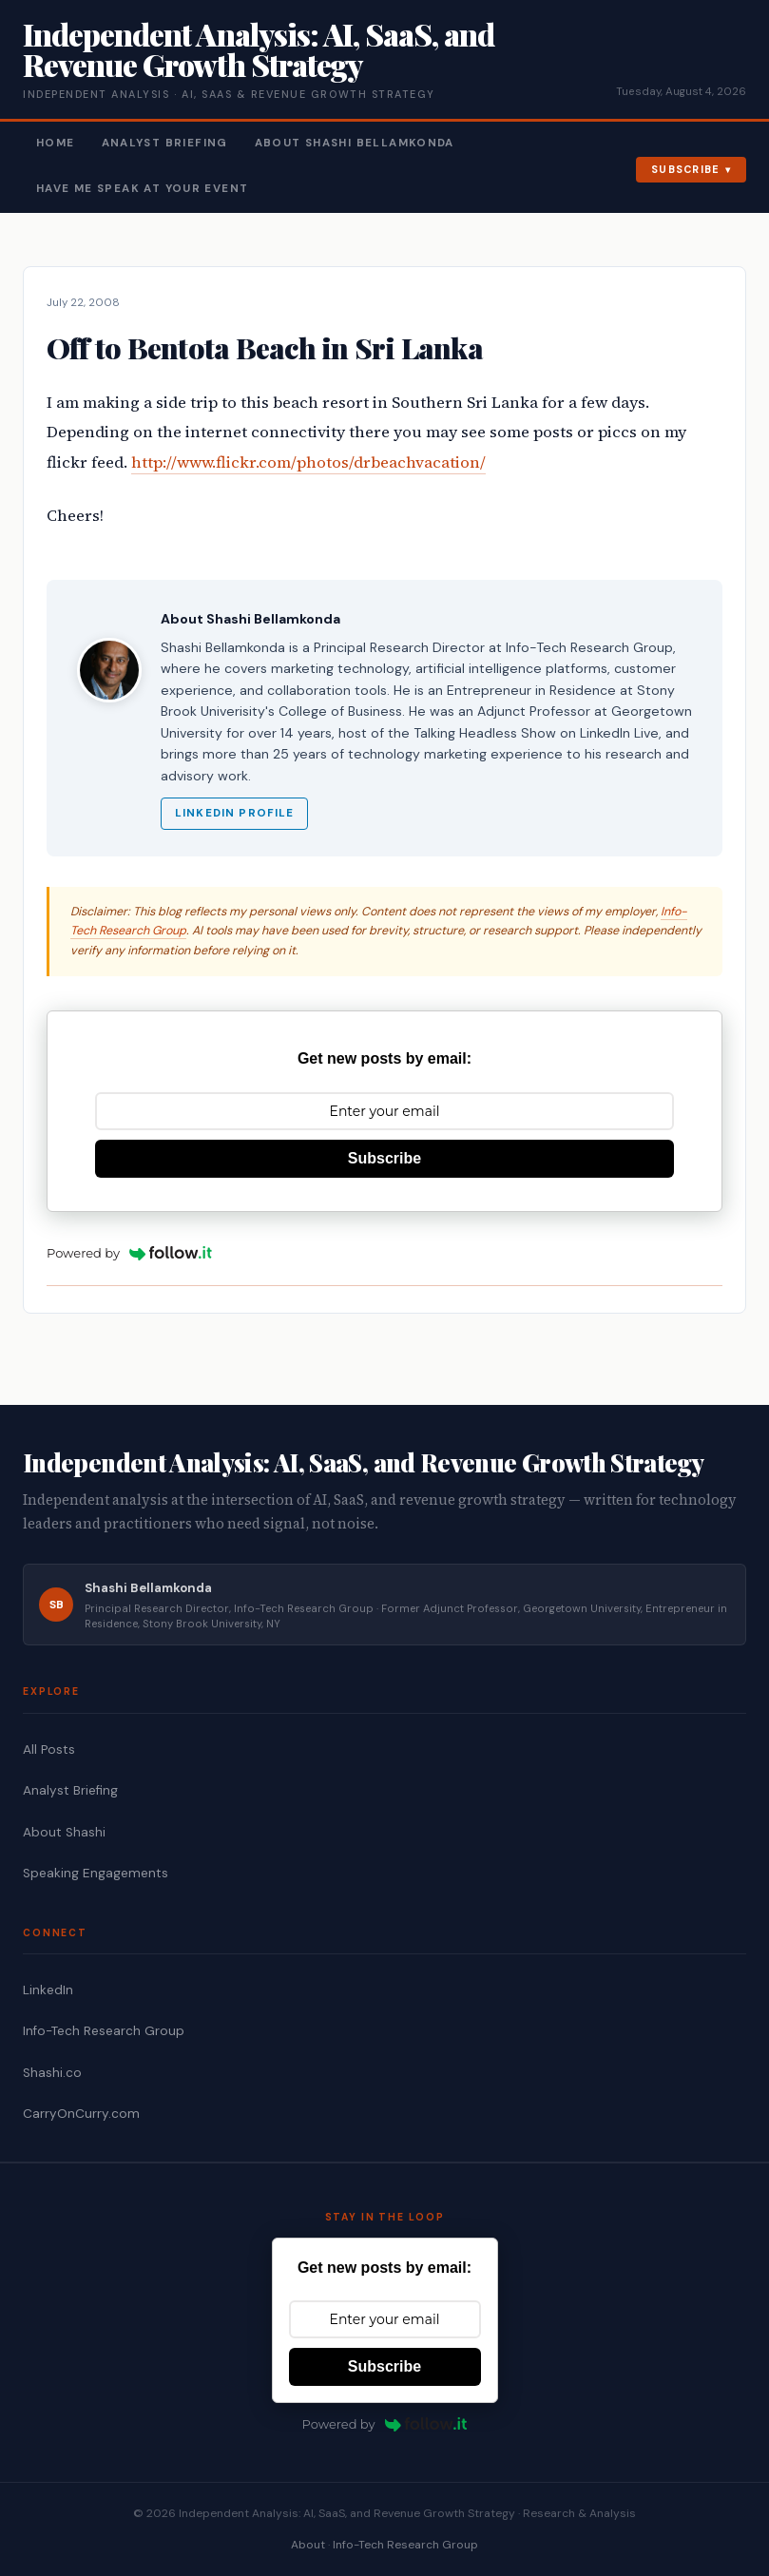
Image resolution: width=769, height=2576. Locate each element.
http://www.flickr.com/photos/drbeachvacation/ (308, 462)
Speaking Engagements (95, 1873)
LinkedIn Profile (234, 813)
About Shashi (64, 1832)
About (308, 2544)
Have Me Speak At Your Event (142, 189)
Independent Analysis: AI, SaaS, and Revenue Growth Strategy (258, 49)
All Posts (49, 1749)
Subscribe (686, 169)
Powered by (129, 1252)
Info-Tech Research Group (103, 2031)
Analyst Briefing (165, 143)
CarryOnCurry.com (81, 2113)
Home (55, 143)
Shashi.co (52, 2073)
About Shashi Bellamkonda (354, 143)
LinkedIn (48, 1990)
